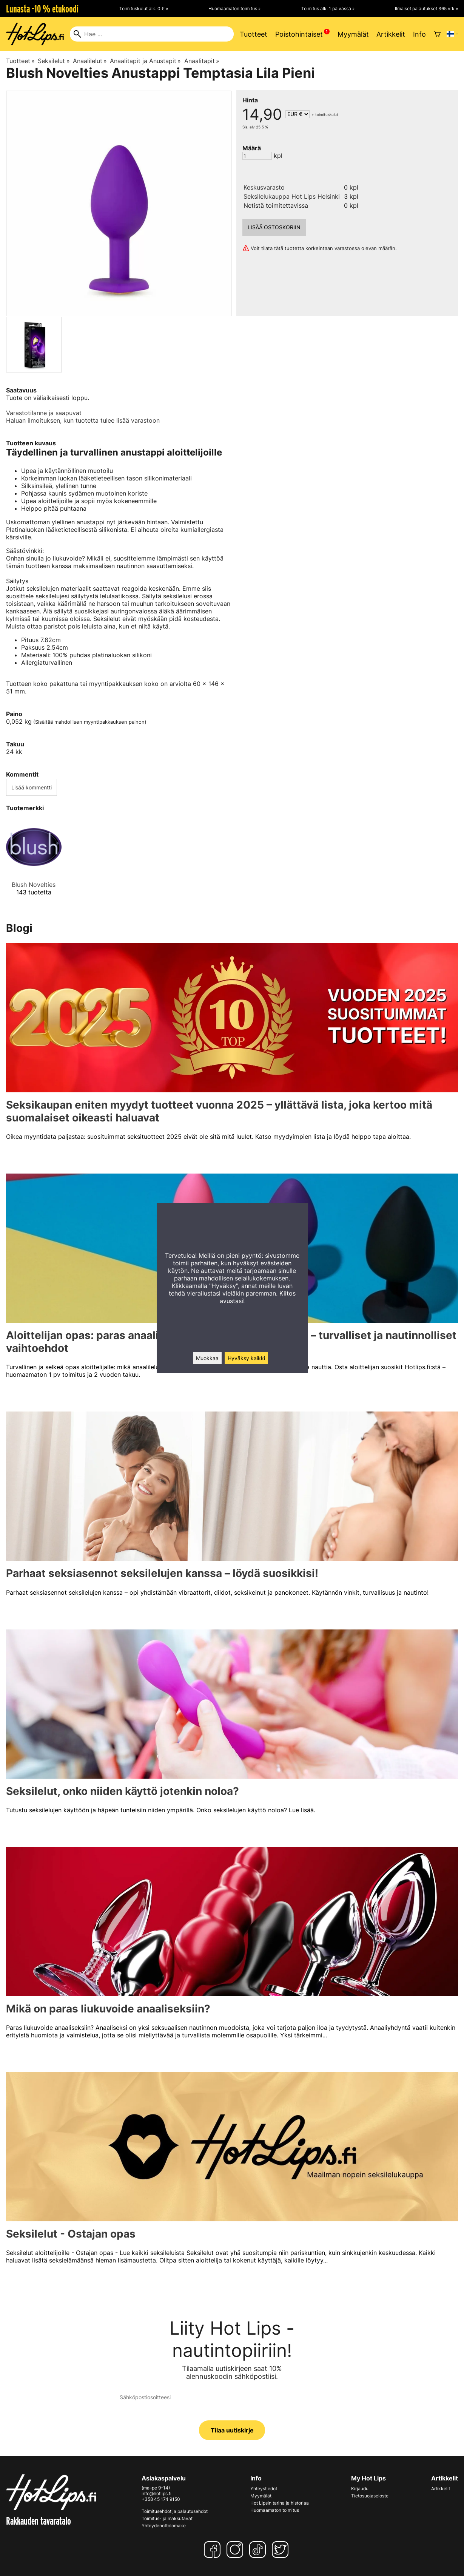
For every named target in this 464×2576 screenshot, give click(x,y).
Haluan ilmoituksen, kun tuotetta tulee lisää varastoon (83, 420)
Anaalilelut (90, 61)
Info (419, 34)
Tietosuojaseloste (369, 2496)
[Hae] (152, 34)
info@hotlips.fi (156, 2493)
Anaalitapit (201, 61)
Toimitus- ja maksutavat (167, 2518)
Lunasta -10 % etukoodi (42, 8)
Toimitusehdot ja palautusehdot (175, 2511)
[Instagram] (236, 2549)
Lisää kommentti (31, 787)
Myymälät (353, 34)
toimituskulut (326, 114)
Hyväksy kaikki (246, 1358)
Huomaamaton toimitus (274, 2510)
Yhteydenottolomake (164, 2525)
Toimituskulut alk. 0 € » (143, 8)
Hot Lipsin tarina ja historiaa (279, 2503)
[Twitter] (281, 2549)
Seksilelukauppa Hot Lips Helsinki (292, 196)
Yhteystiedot (263, 2488)
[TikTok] (259, 2549)
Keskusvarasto (264, 187)
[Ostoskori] (437, 34)
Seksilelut (53, 61)
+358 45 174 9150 (161, 2499)
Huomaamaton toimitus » (234, 8)
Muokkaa (207, 1358)
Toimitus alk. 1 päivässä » (328, 8)
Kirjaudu (359, 2488)
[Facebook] (214, 2549)
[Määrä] (257, 156)
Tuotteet (253, 34)
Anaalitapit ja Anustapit (145, 61)
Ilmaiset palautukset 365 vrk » (426, 8)
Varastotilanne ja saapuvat (44, 413)
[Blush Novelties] (34, 863)
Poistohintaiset (299, 34)
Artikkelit (390, 34)
